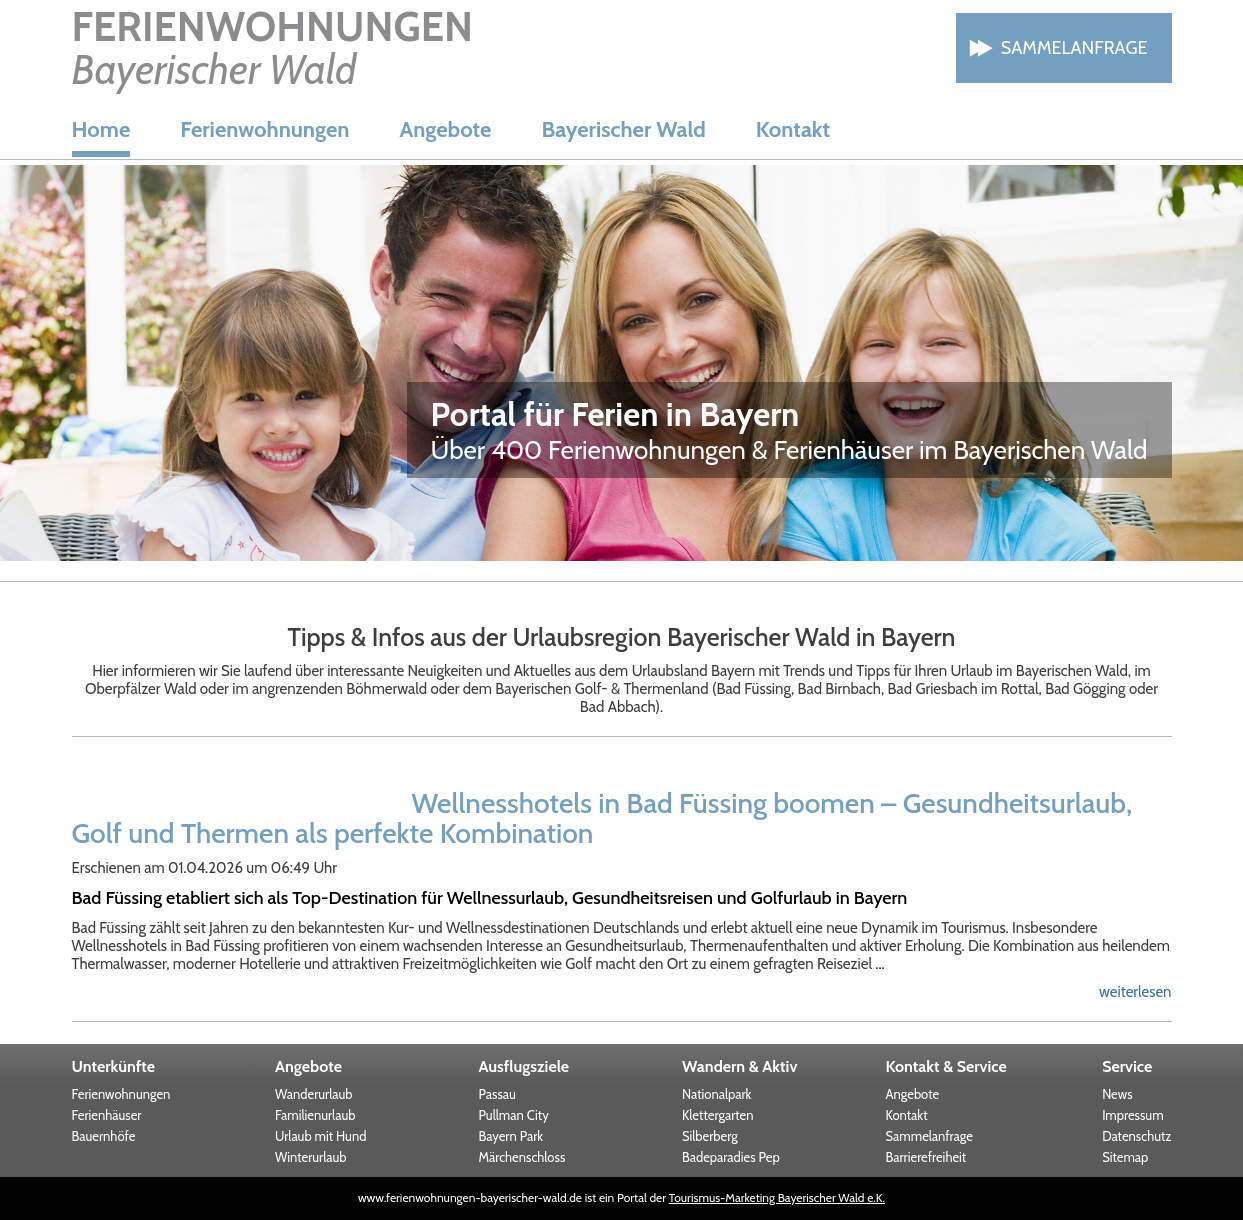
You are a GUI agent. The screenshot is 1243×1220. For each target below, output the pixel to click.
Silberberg (710, 1136)
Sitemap (1125, 1157)
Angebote (445, 129)
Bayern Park (511, 1136)
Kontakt (793, 129)
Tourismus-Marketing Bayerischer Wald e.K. (777, 1197)
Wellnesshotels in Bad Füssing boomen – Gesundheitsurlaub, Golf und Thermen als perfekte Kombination (602, 818)
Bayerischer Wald (623, 129)
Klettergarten (718, 1115)
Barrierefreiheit (926, 1157)
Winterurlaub (311, 1157)
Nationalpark (716, 1094)
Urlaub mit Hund (320, 1136)
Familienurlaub (315, 1115)
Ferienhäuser (107, 1115)
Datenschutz (1136, 1136)
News (1117, 1094)
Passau (497, 1094)
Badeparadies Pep (731, 1157)
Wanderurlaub (314, 1094)
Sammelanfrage (1074, 48)
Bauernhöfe (104, 1136)
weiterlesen (1135, 992)
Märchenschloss (522, 1157)
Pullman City (514, 1115)
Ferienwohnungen (264, 129)
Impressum (1132, 1115)
